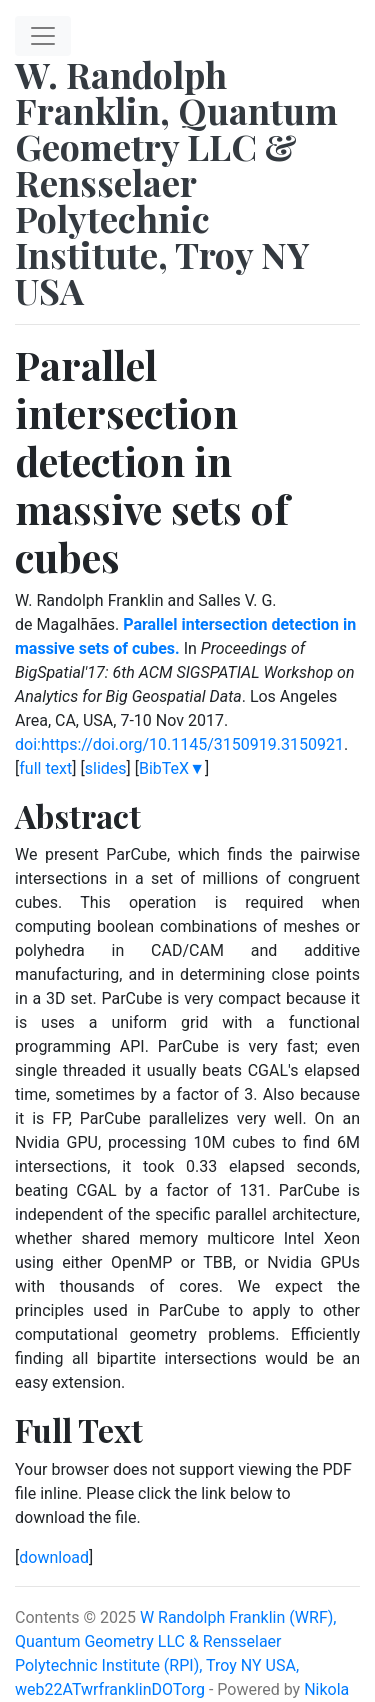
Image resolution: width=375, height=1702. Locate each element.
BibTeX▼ (172, 768)
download (54, 1557)
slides (106, 768)
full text (45, 768)
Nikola (326, 1689)
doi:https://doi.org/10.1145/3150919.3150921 (179, 744)
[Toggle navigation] (43, 36)
